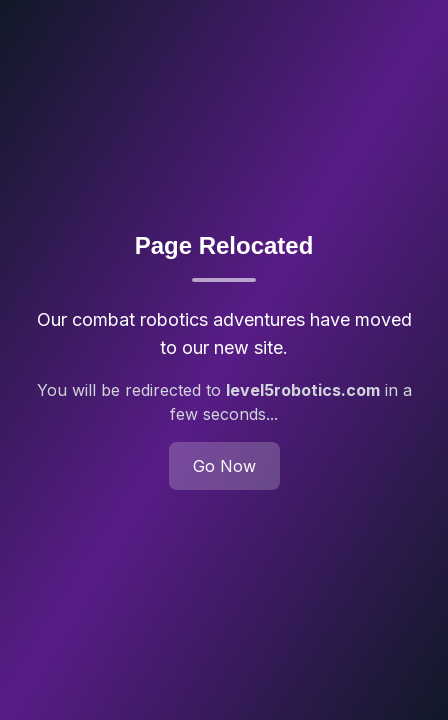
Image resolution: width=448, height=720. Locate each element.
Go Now (224, 466)
